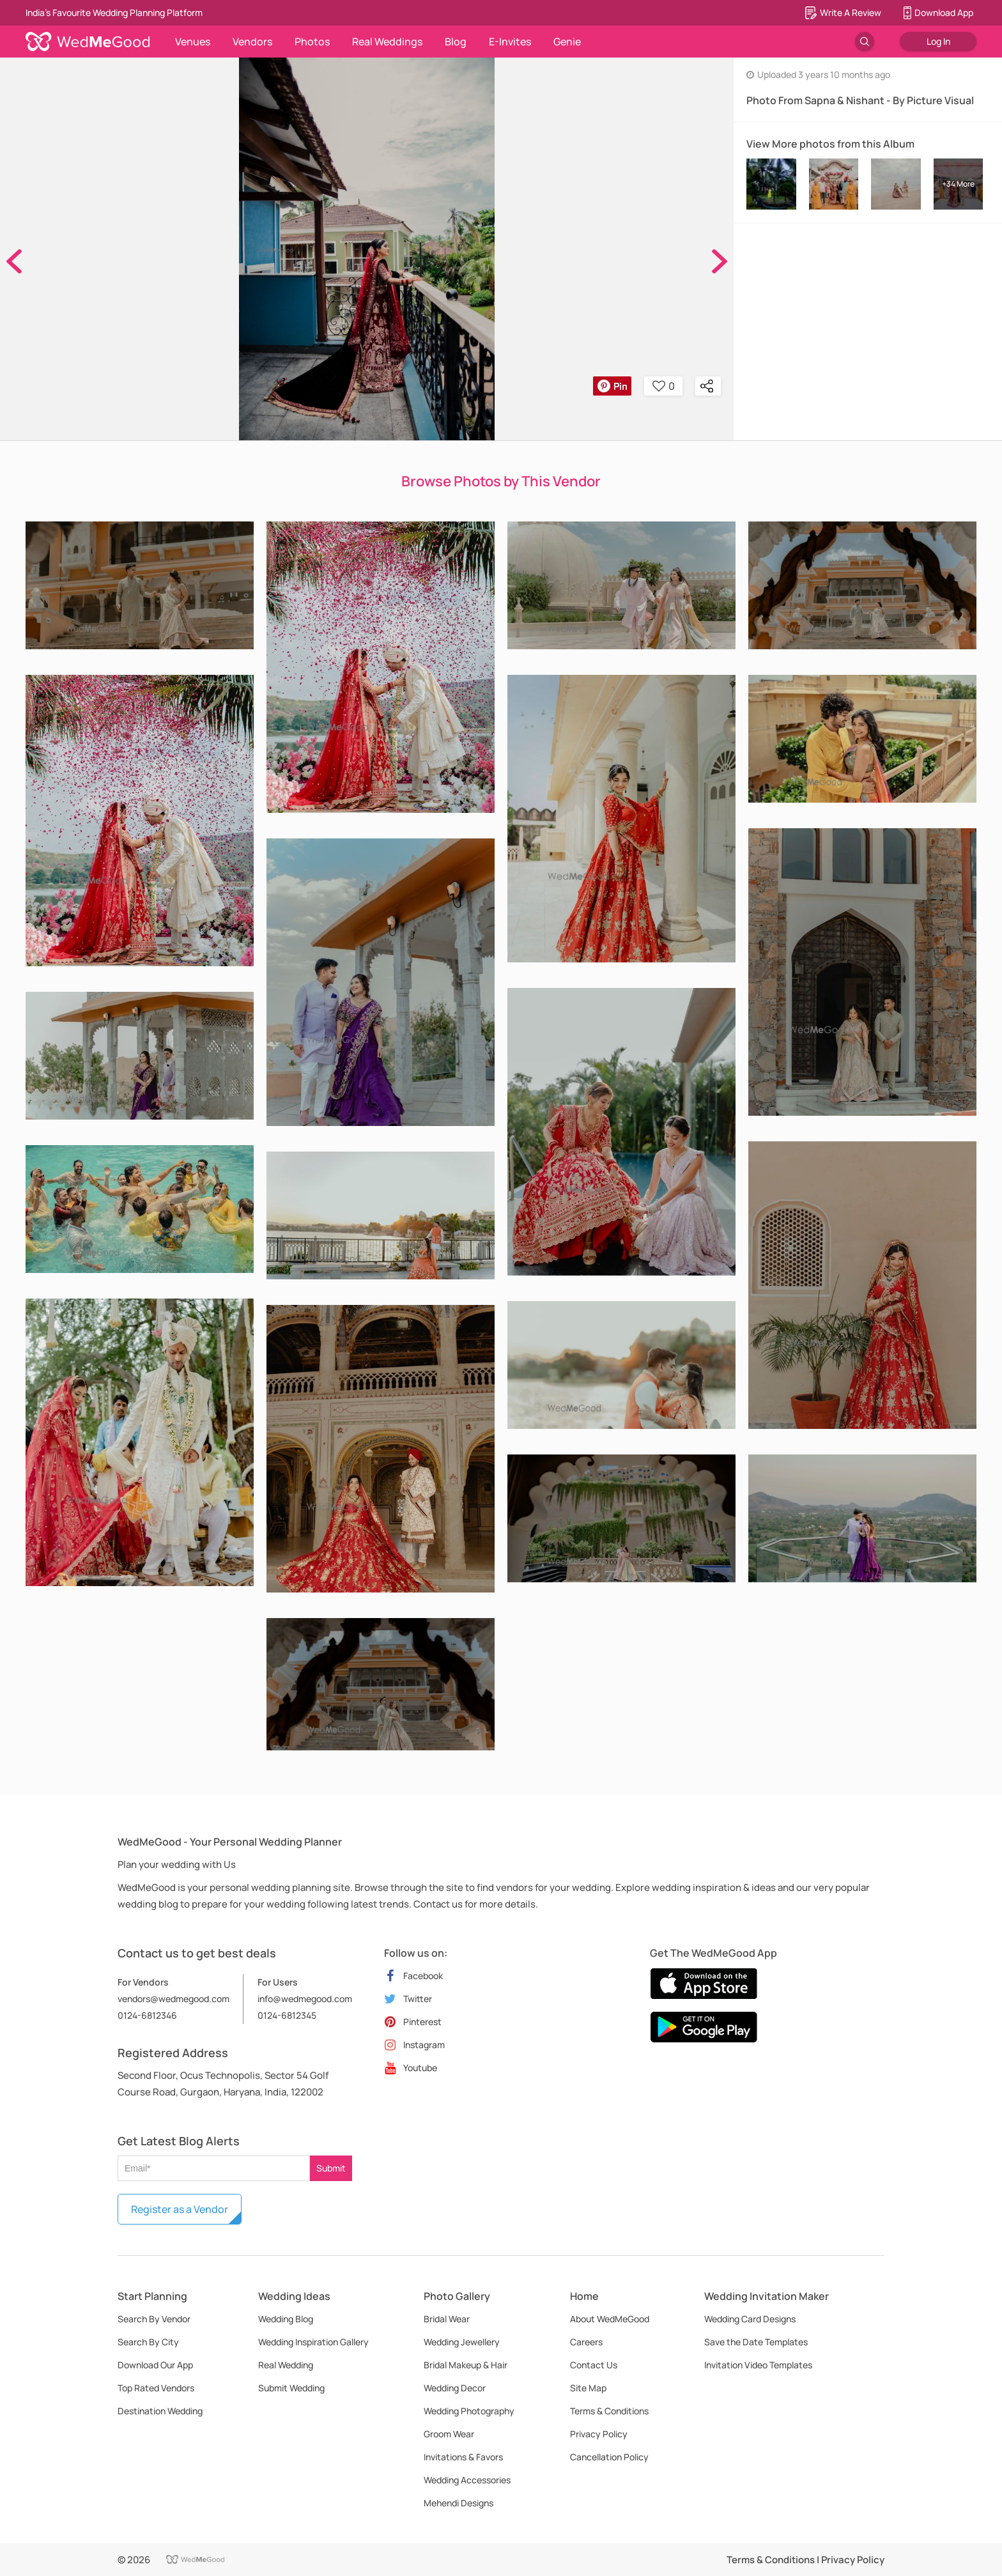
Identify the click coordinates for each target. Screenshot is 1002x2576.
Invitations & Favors (463, 2457)
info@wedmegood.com (305, 1999)
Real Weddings (387, 42)
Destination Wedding (160, 2411)
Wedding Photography (469, 2411)
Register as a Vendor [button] (179, 2209)
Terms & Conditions (609, 2411)
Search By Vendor (154, 2319)
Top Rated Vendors (156, 2388)
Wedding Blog (285, 2319)
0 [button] (663, 386)
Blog (455, 42)
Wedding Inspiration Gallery (313, 2342)
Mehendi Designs (458, 2503)
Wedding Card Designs (750, 2319)
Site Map (588, 2388)
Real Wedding (285, 2365)
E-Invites (510, 42)
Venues (192, 42)
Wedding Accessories (467, 2480)
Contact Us (593, 2365)
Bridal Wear (447, 2319)
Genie (567, 42)
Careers (586, 2342)
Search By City (148, 2342)
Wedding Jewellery (462, 2342)
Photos (312, 42)
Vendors (252, 42)
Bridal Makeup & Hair (465, 2365)
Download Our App (155, 2365)
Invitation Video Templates (758, 2365)
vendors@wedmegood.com (173, 1999)
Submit (331, 2168)
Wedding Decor (455, 2388)
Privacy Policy (599, 2434)
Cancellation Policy (609, 2457)
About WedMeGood (609, 2319)
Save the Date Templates (756, 2342)
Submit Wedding (291, 2388)
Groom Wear (449, 2434)
